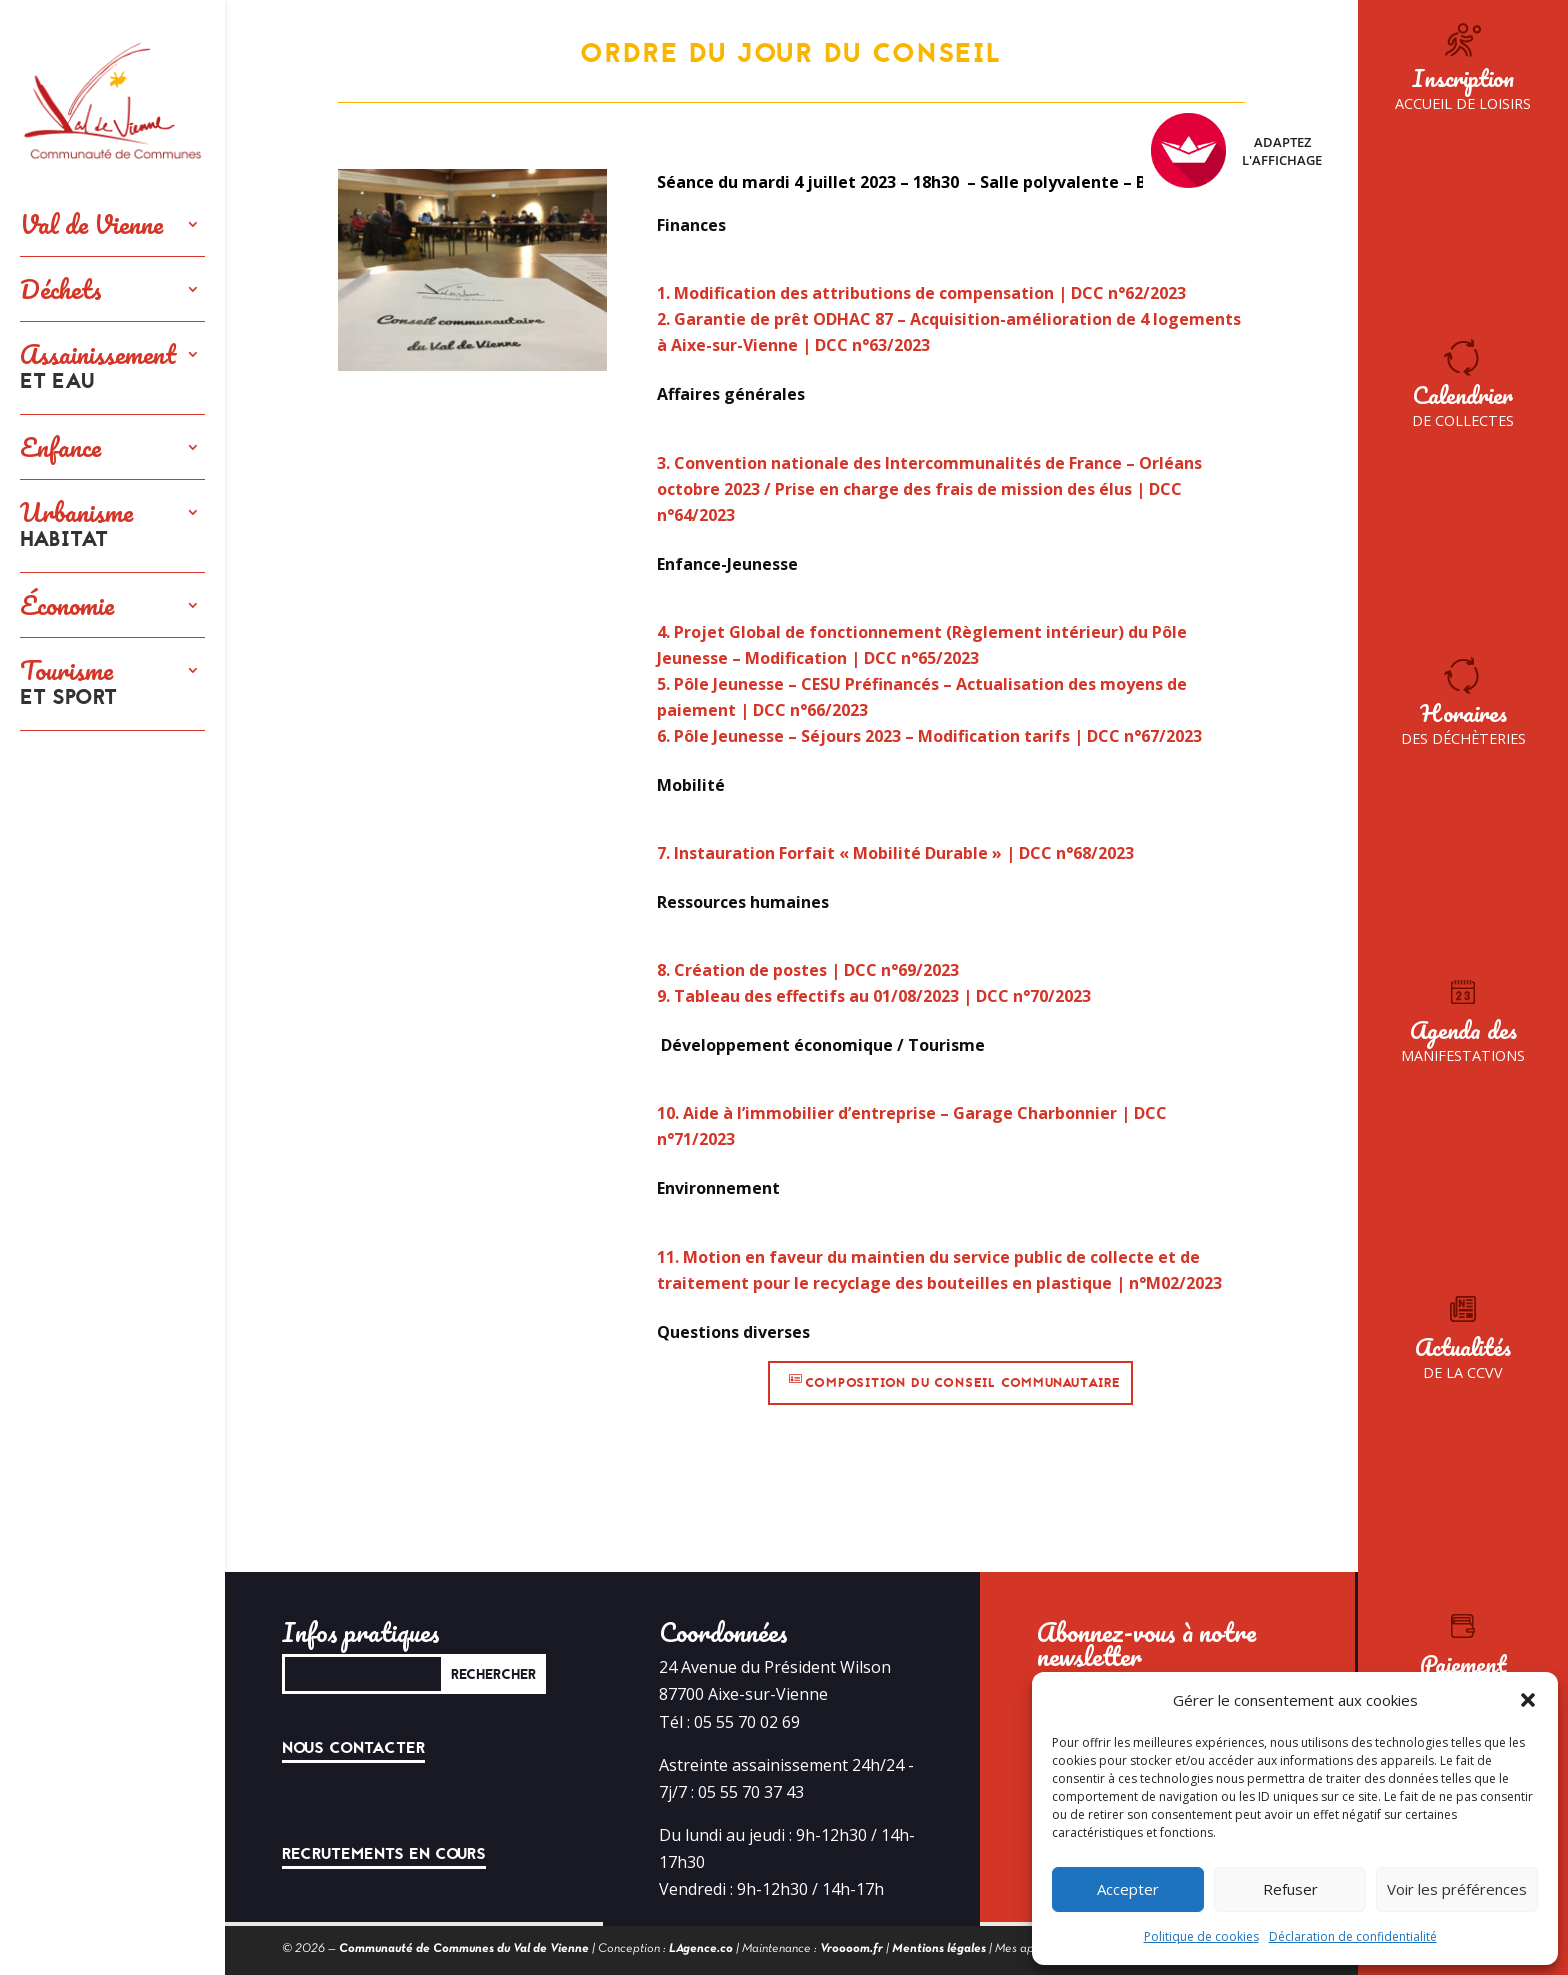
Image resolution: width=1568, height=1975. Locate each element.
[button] (1528, 1700)
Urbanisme (76, 526)
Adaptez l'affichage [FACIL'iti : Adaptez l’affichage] (1236, 150)
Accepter (1128, 1889)
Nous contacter (353, 1748)
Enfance (60, 447)
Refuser (1290, 1889)
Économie (67, 605)
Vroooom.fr (851, 1949)
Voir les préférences (1457, 1889)
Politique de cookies (1201, 1936)
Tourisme (68, 684)
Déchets (61, 289)
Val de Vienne (91, 224)
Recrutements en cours (384, 1854)
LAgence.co (701, 1949)
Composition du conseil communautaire (963, 1383)
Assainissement (98, 368)
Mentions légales (939, 1949)
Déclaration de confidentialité (1353, 1936)
